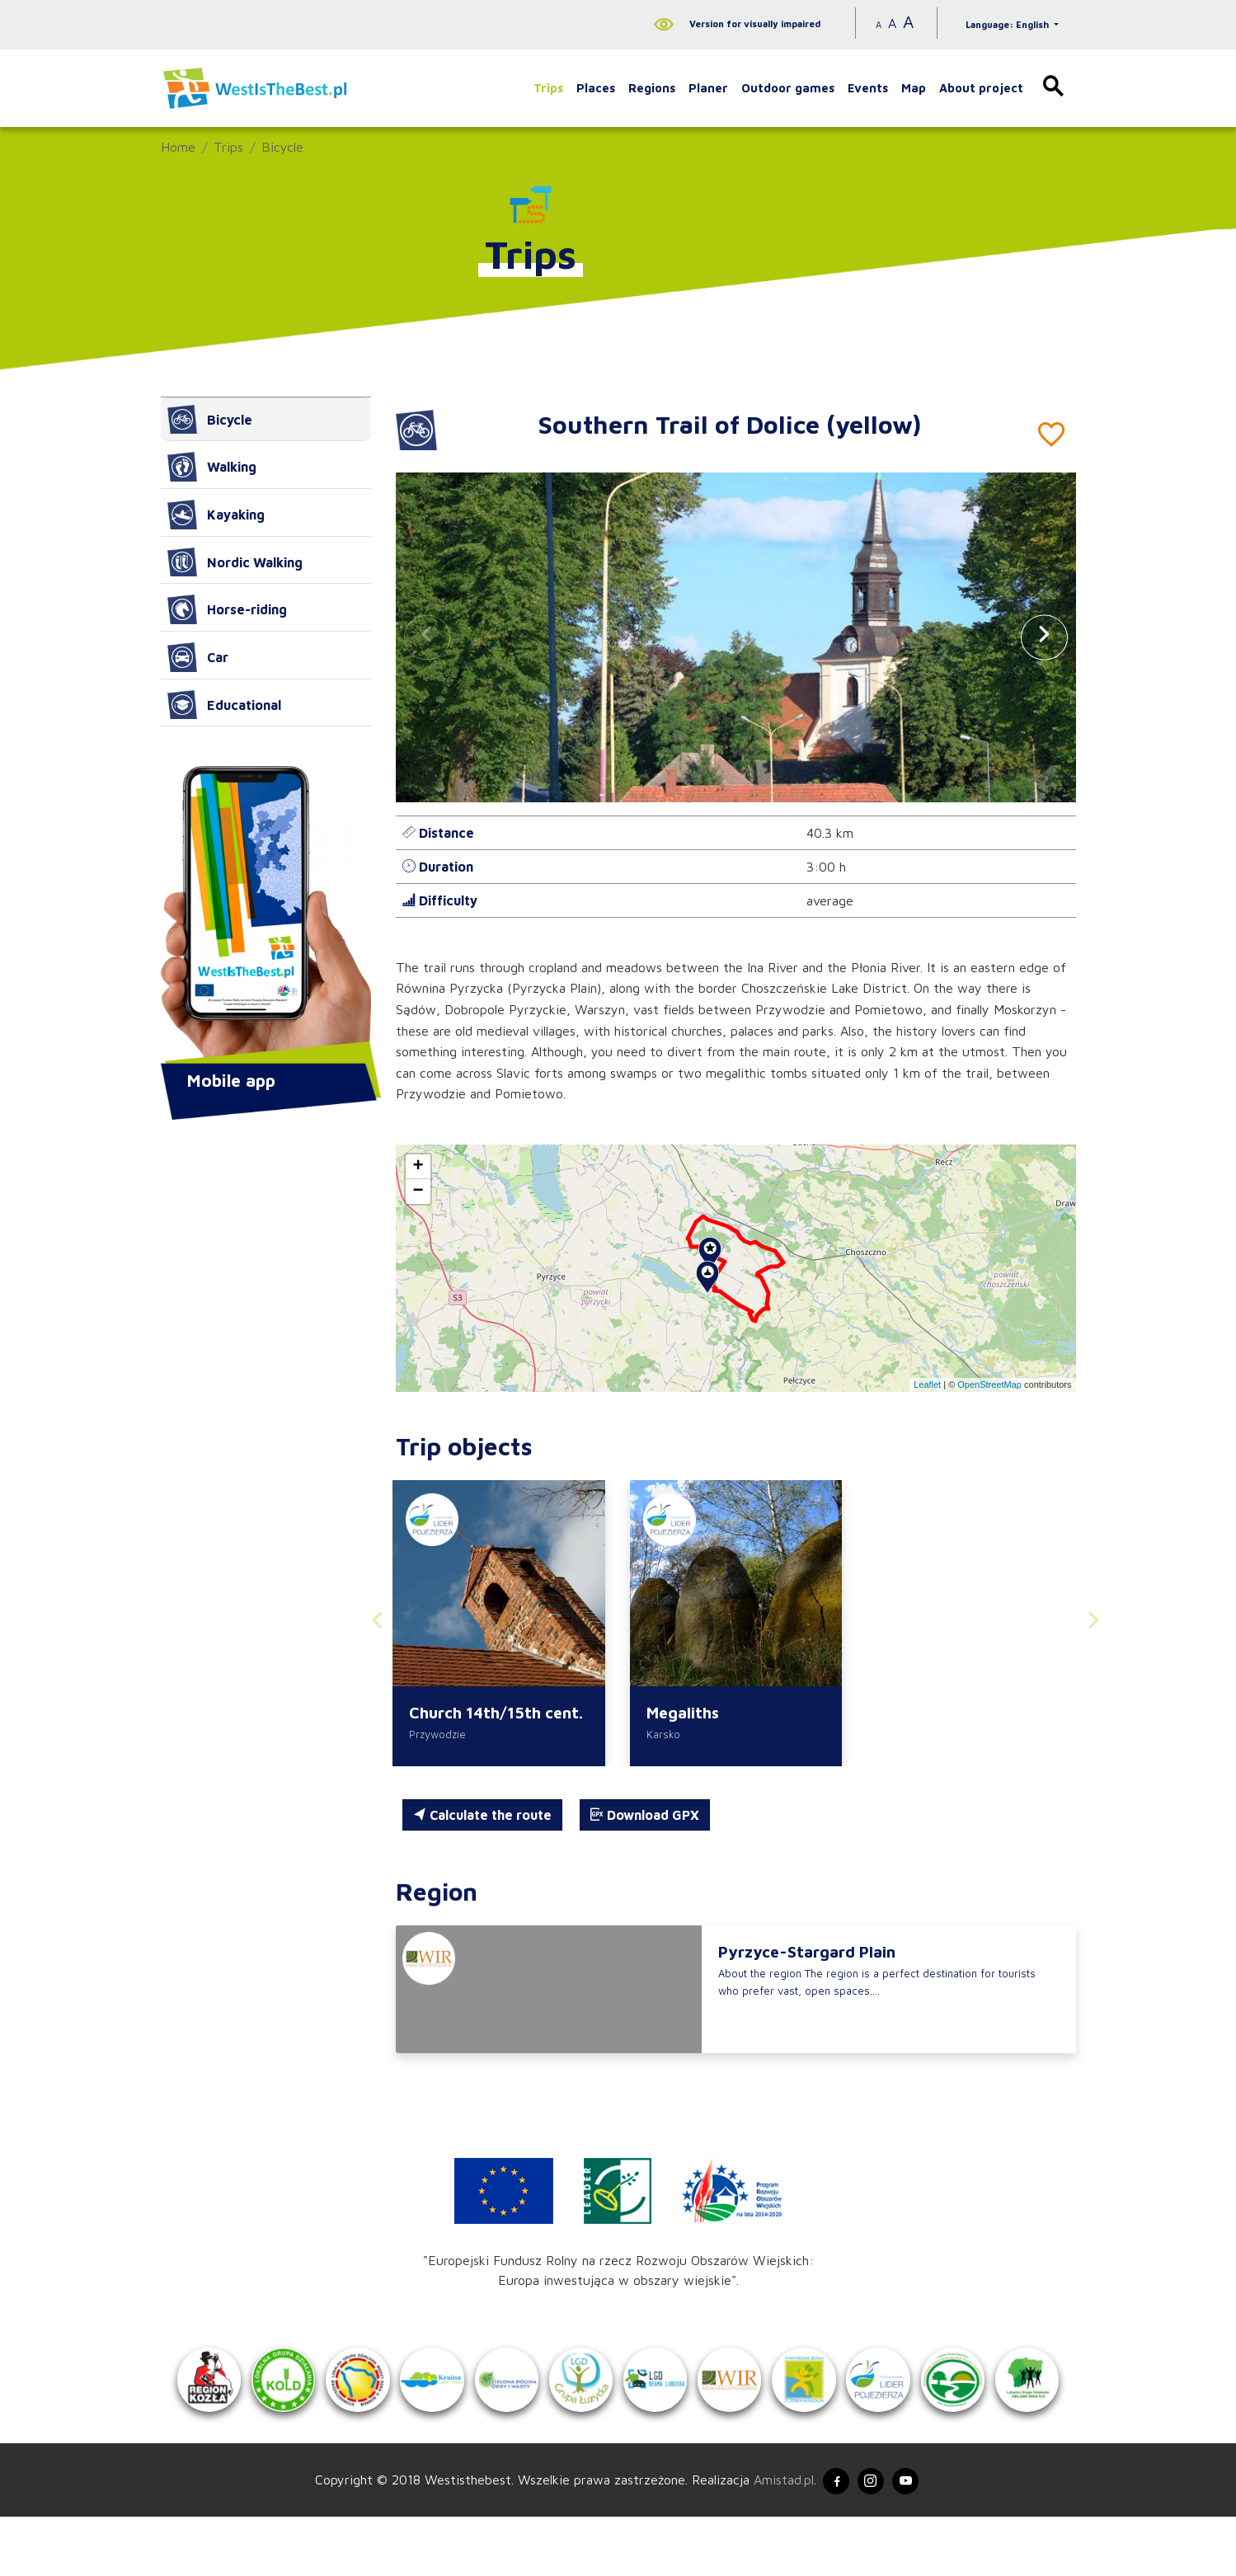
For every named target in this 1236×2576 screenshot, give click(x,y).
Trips (548, 88)
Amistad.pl (772, 2537)
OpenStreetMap (989, 1384)
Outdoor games (787, 88)
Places (595, 88)
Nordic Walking (235, 562)
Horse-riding (227, 609)
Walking (211, 467)
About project (981, 88)
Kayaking (216, 514)
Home (178, 146)
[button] (1044, 637)
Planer (708, 88)
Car (197, 657)
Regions (651, 88)
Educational (224, 705)
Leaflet (927, 1384)
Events (868, 88)
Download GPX (644, 1818)
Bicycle (282, 146)
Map (913, 88)
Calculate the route (482, 1818)
